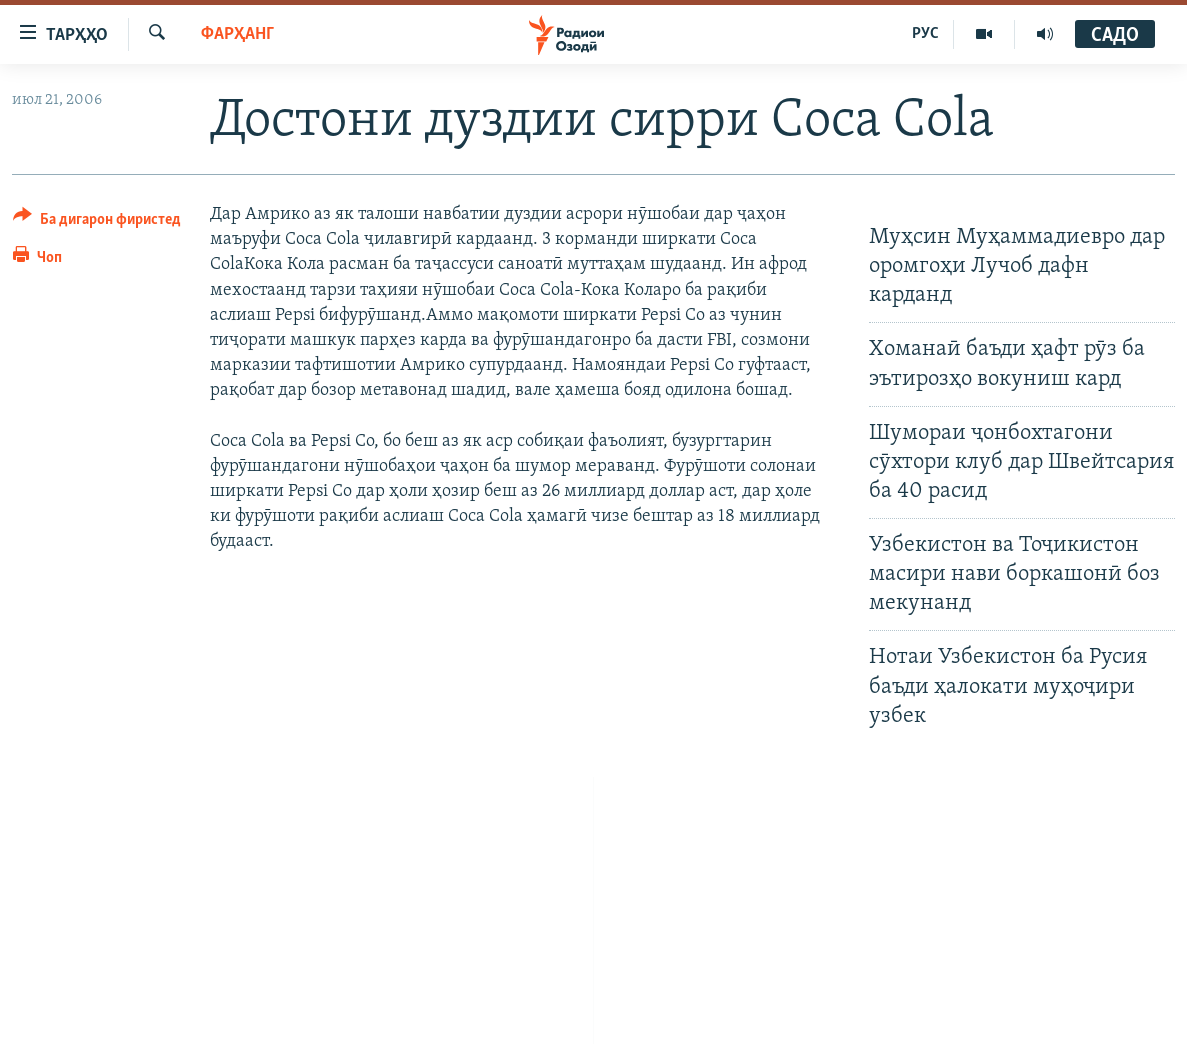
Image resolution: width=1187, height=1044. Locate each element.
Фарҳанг (237, 34)
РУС (925, 34)
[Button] (97, 222)
